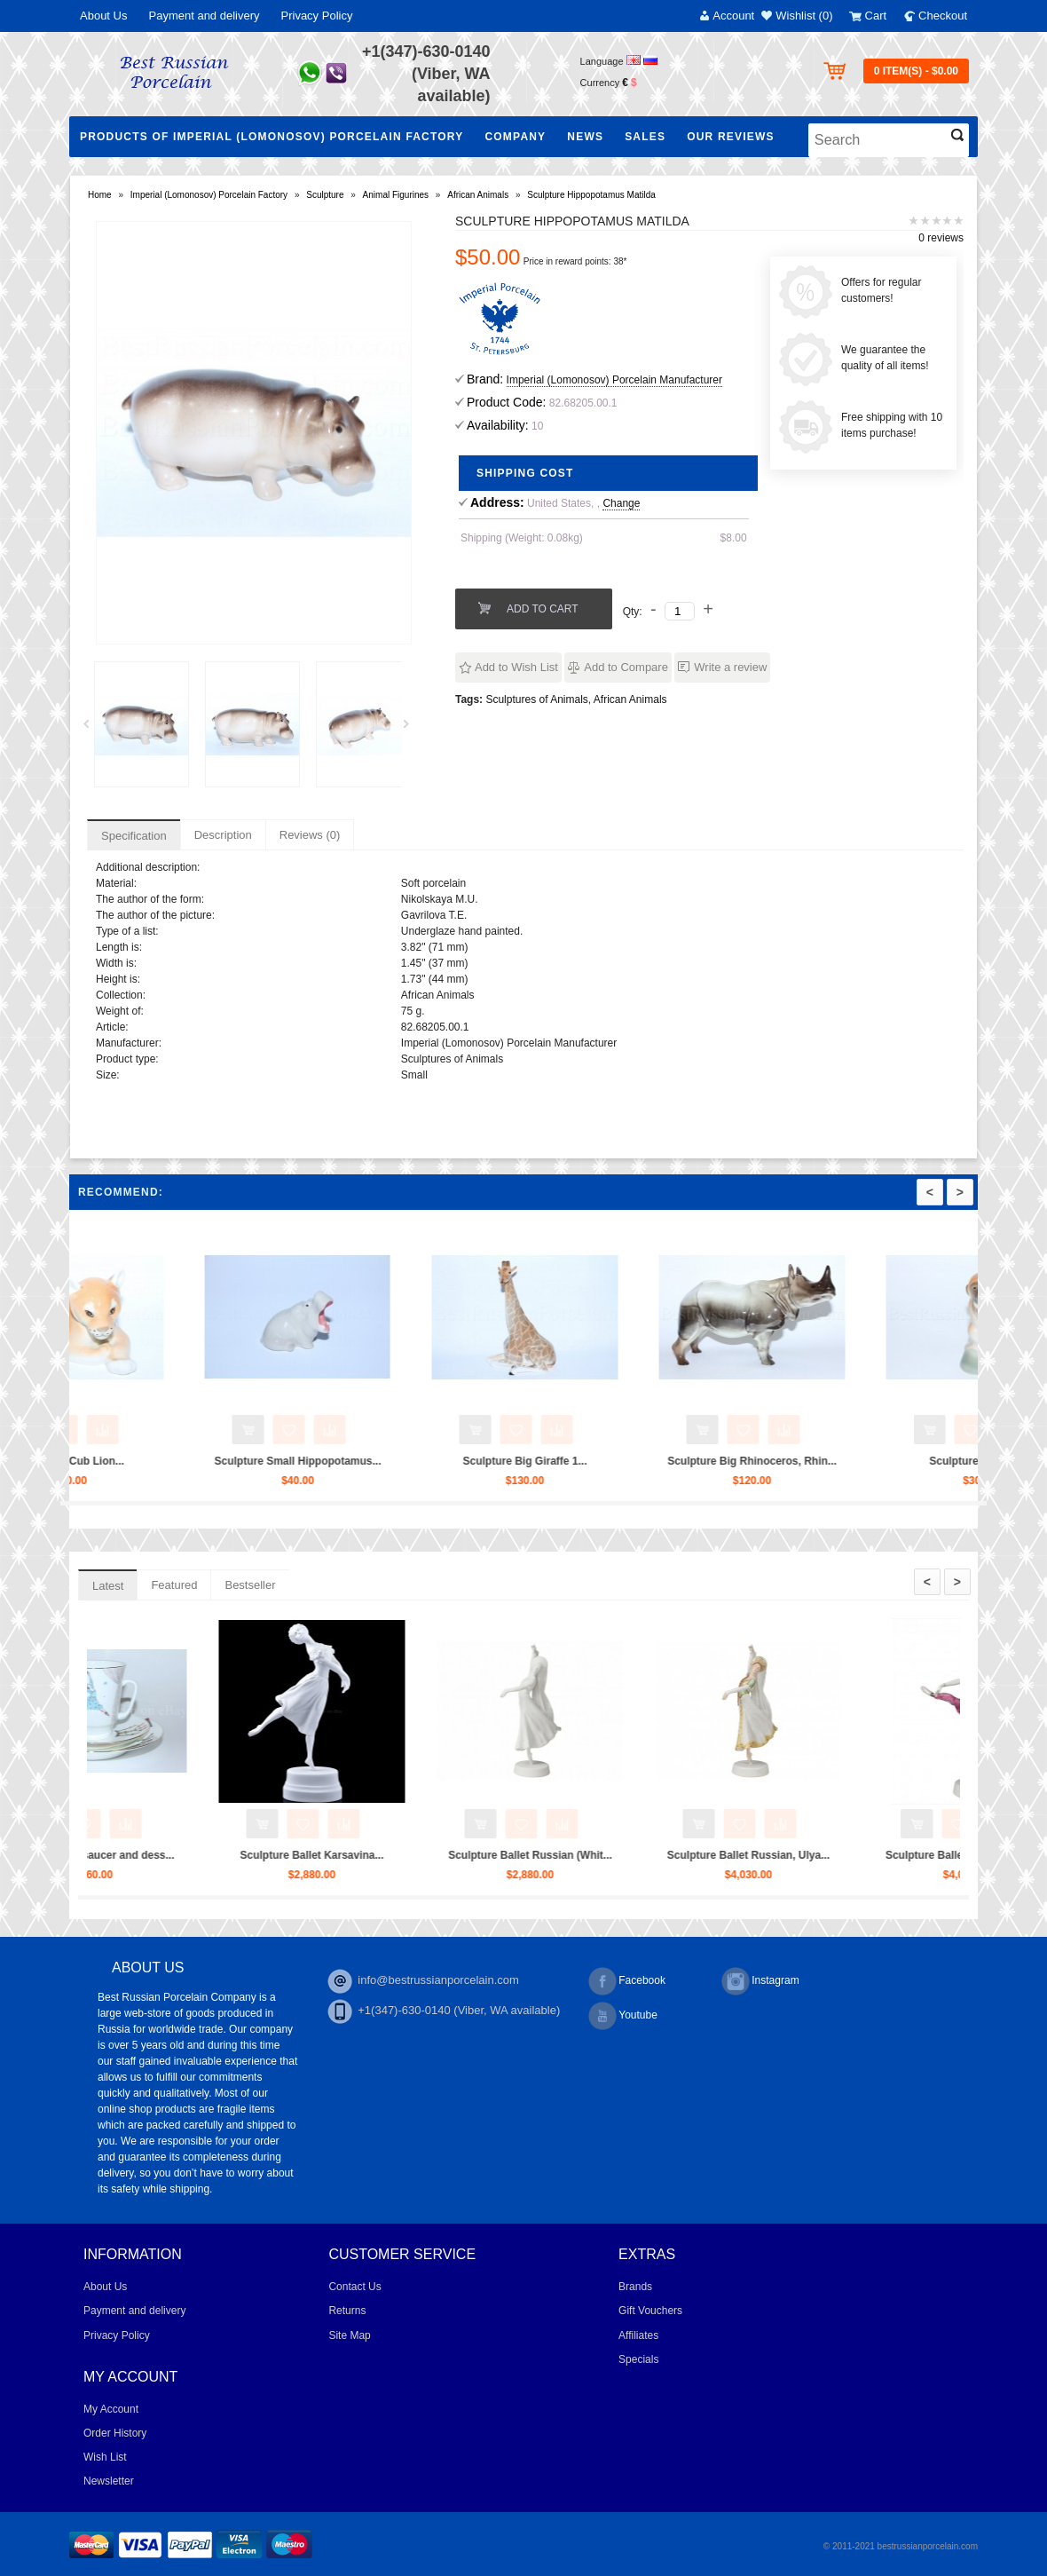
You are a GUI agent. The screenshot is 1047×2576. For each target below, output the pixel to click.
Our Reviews (731, 136)
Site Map (349, 2335)
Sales (645, 136)
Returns (347, 2310)
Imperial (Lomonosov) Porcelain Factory (208, 195)
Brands (635, 2286)
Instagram (760, 1981)
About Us (103, 15)
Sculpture (324, 195)
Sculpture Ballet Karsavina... (463, 1855)
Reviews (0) (310, 835)
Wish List (105, 2457)
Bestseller (249, 1585)
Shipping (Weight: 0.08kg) (522, 538)
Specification (134, 835)
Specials (638, 2359)
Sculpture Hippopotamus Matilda (591, 195)
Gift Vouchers (650, 2310)
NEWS (585, 136)
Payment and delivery (203, 15)
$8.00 (733, 538)
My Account (110, 2409)
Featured (174, 1585)
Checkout (942, 15)
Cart (876, 15)
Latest (107, 1585)
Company (515, 136)
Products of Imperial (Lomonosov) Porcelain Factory (271, 136)
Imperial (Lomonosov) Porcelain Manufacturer (614, 380)
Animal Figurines (396, 195)
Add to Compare (626, 667)
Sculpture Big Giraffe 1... (677, 1461)
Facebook (626, 1981)
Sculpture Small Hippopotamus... (449, 1461)
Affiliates (638, 2335)
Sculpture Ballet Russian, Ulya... (899, 1855)
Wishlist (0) (803, 15)
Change (621, 503)
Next (412, 729)
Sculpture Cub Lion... (223, 1461)
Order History (114, 2433)
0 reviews (941, 238)
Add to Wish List (516, 667)
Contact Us (354, 2286)
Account (733, 15)
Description (223, 835)
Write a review (730, 667)
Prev (92, 729)
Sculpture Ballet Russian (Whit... (682, 1855)
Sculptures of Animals (536, 699)
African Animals (477, 195)
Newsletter (108, 2481)
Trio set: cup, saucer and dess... (245, 1855)
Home (100, 195)
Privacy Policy (317, 15)
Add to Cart (543, 609)
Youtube (622, 2016)
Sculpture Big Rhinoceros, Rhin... (904, 1461)
